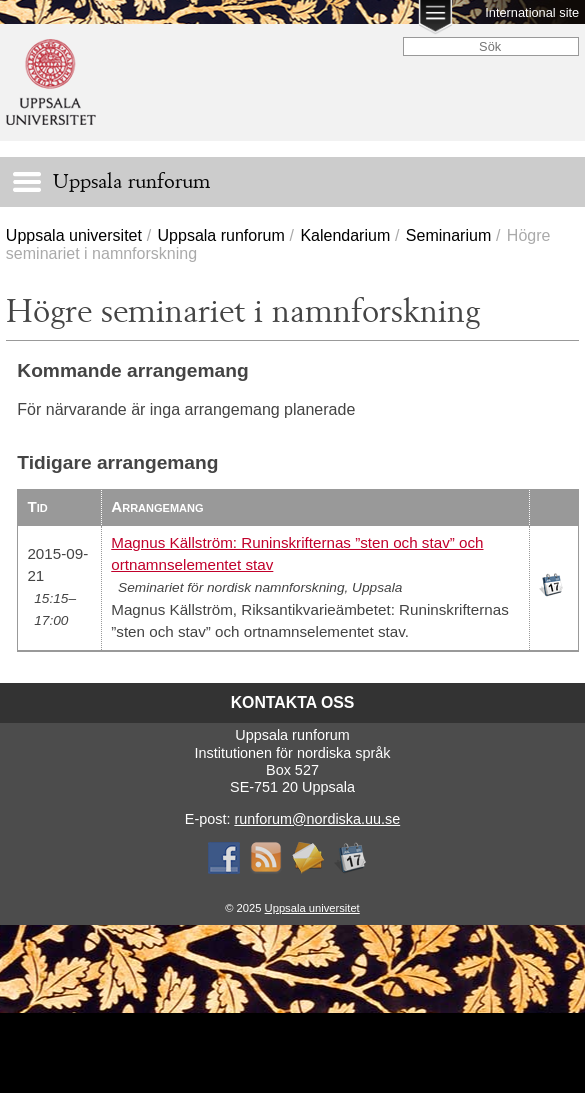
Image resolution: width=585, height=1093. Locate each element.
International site (532, 12)
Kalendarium (345, 235)
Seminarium (448, 235)
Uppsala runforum (221, 235)
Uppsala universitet (74, 235)
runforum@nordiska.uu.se (317, 819)
